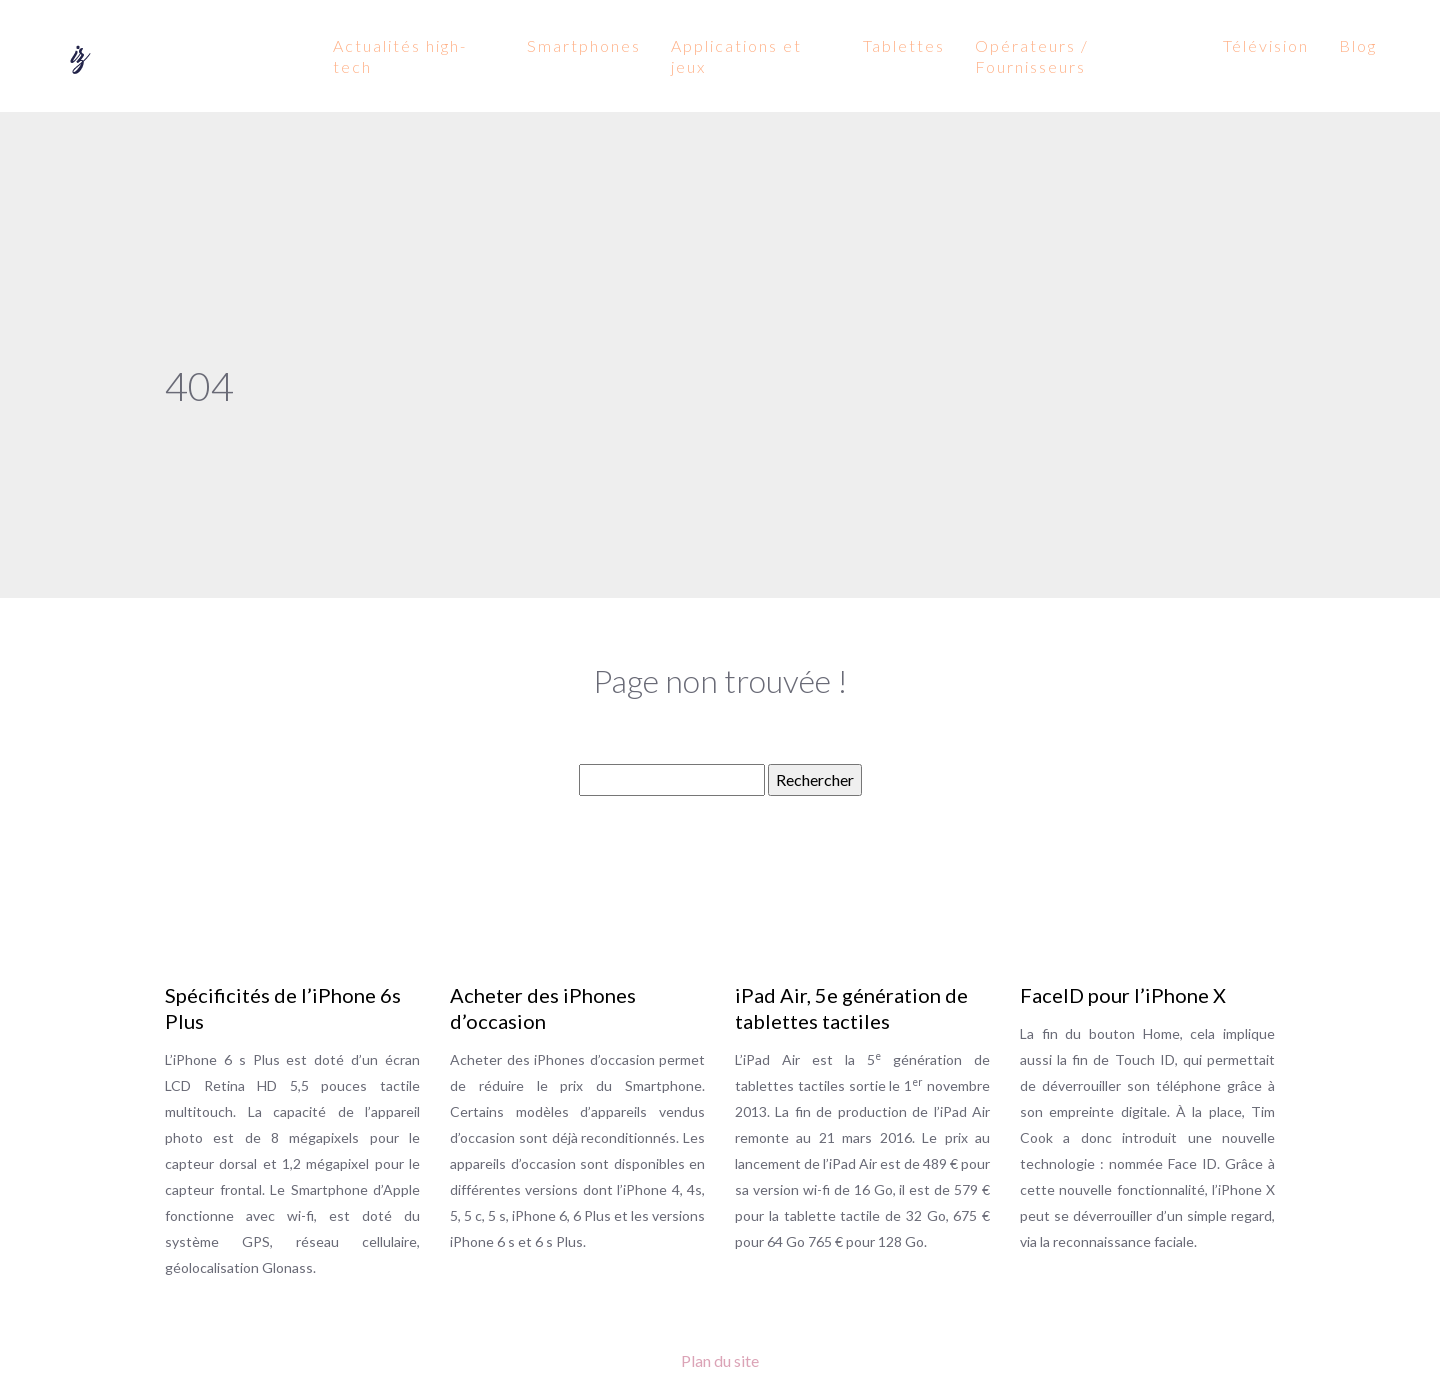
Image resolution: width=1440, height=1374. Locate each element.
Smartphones (584, 45)
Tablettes (904, 45)
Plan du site (720, 1360)
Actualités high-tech (400, 56)
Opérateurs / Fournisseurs (1032, 56)
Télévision (1266, 45)
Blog (1358, 45)
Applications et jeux (736, 56)
